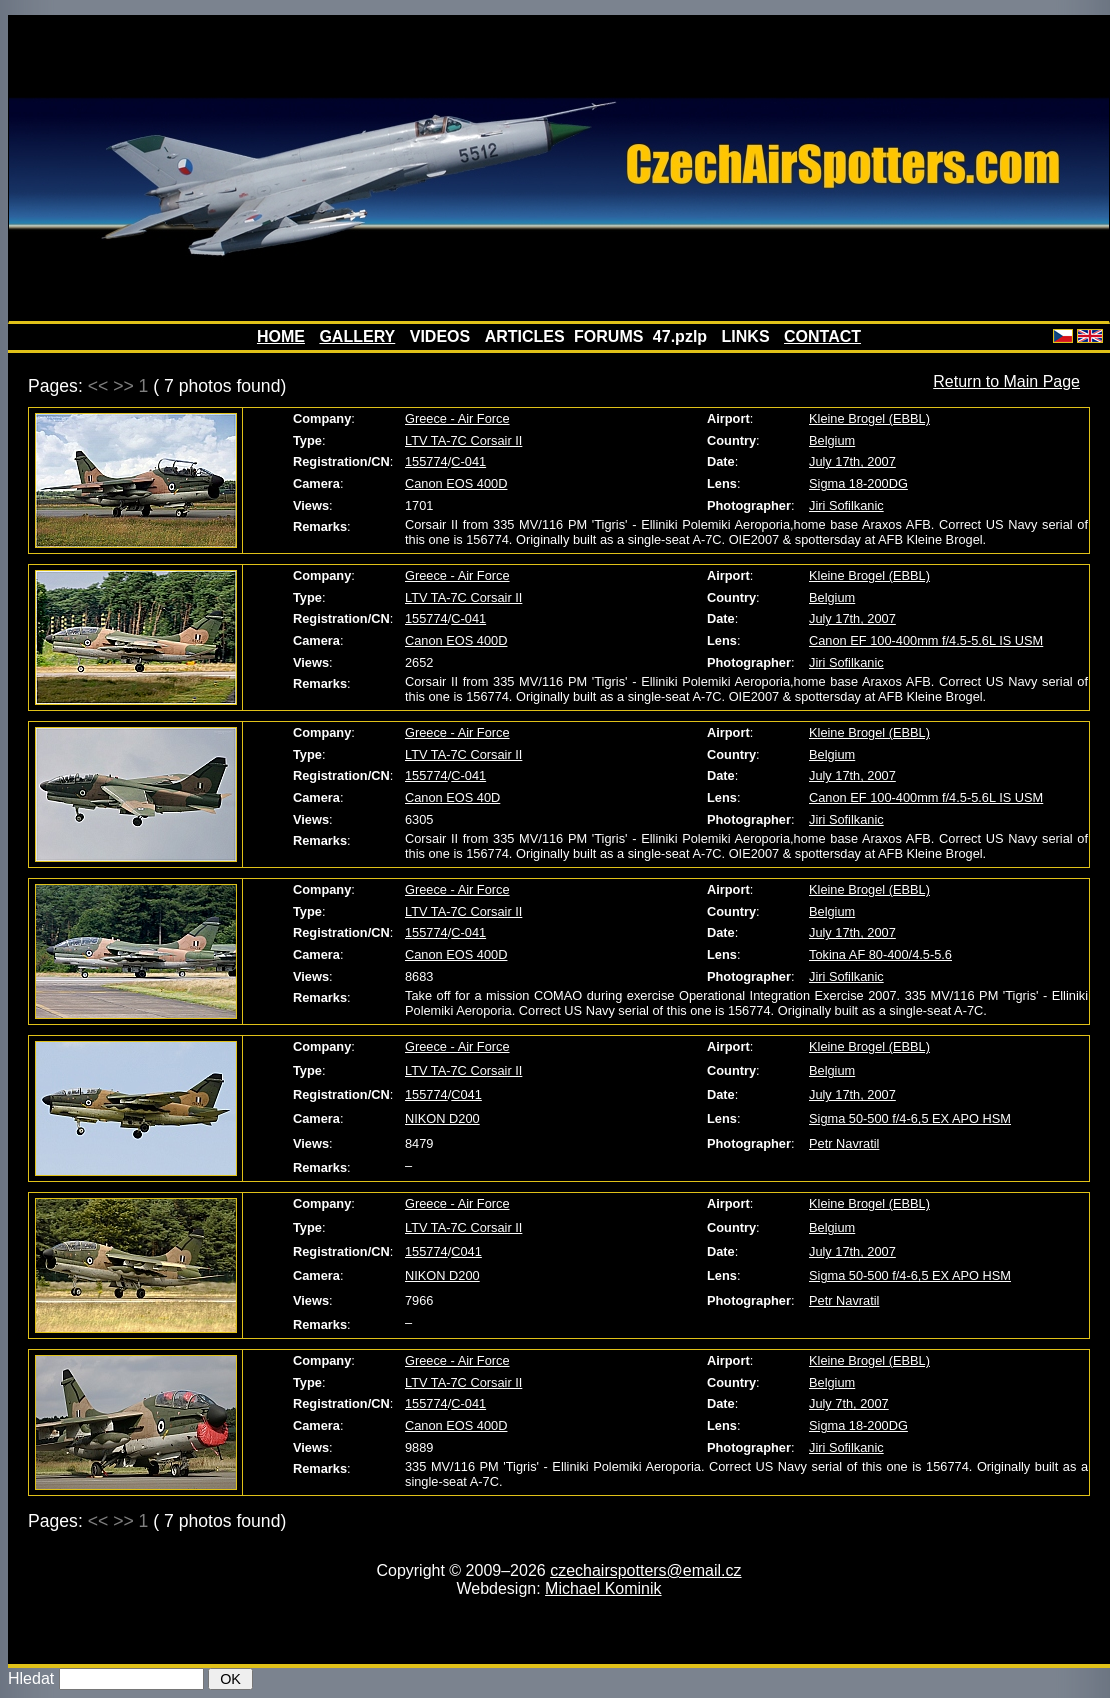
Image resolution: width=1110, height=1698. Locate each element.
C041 (466, 1094)
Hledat (31, 1678)
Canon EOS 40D (452, 797)
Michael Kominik (603, 1588)
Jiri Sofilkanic (846, 505)
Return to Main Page (1006, 381)
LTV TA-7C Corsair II (463, 440)
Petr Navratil (844, 1143)
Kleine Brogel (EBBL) (869, 418)
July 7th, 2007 (849, 1403)
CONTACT (822, 336)
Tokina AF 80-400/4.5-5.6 (880, 954)
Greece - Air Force (457, 418)
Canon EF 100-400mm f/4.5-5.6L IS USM (926, 640)
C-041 (468, 461)
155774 (426, 461)
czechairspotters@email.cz (645, 1570)
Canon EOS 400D (456, 483)
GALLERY (357, 336)
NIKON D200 (442, 1118)
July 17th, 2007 (852, 461)
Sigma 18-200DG (858, 483)
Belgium (832, 440)
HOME (281, 336)
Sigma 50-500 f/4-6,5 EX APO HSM (910, 1118)
